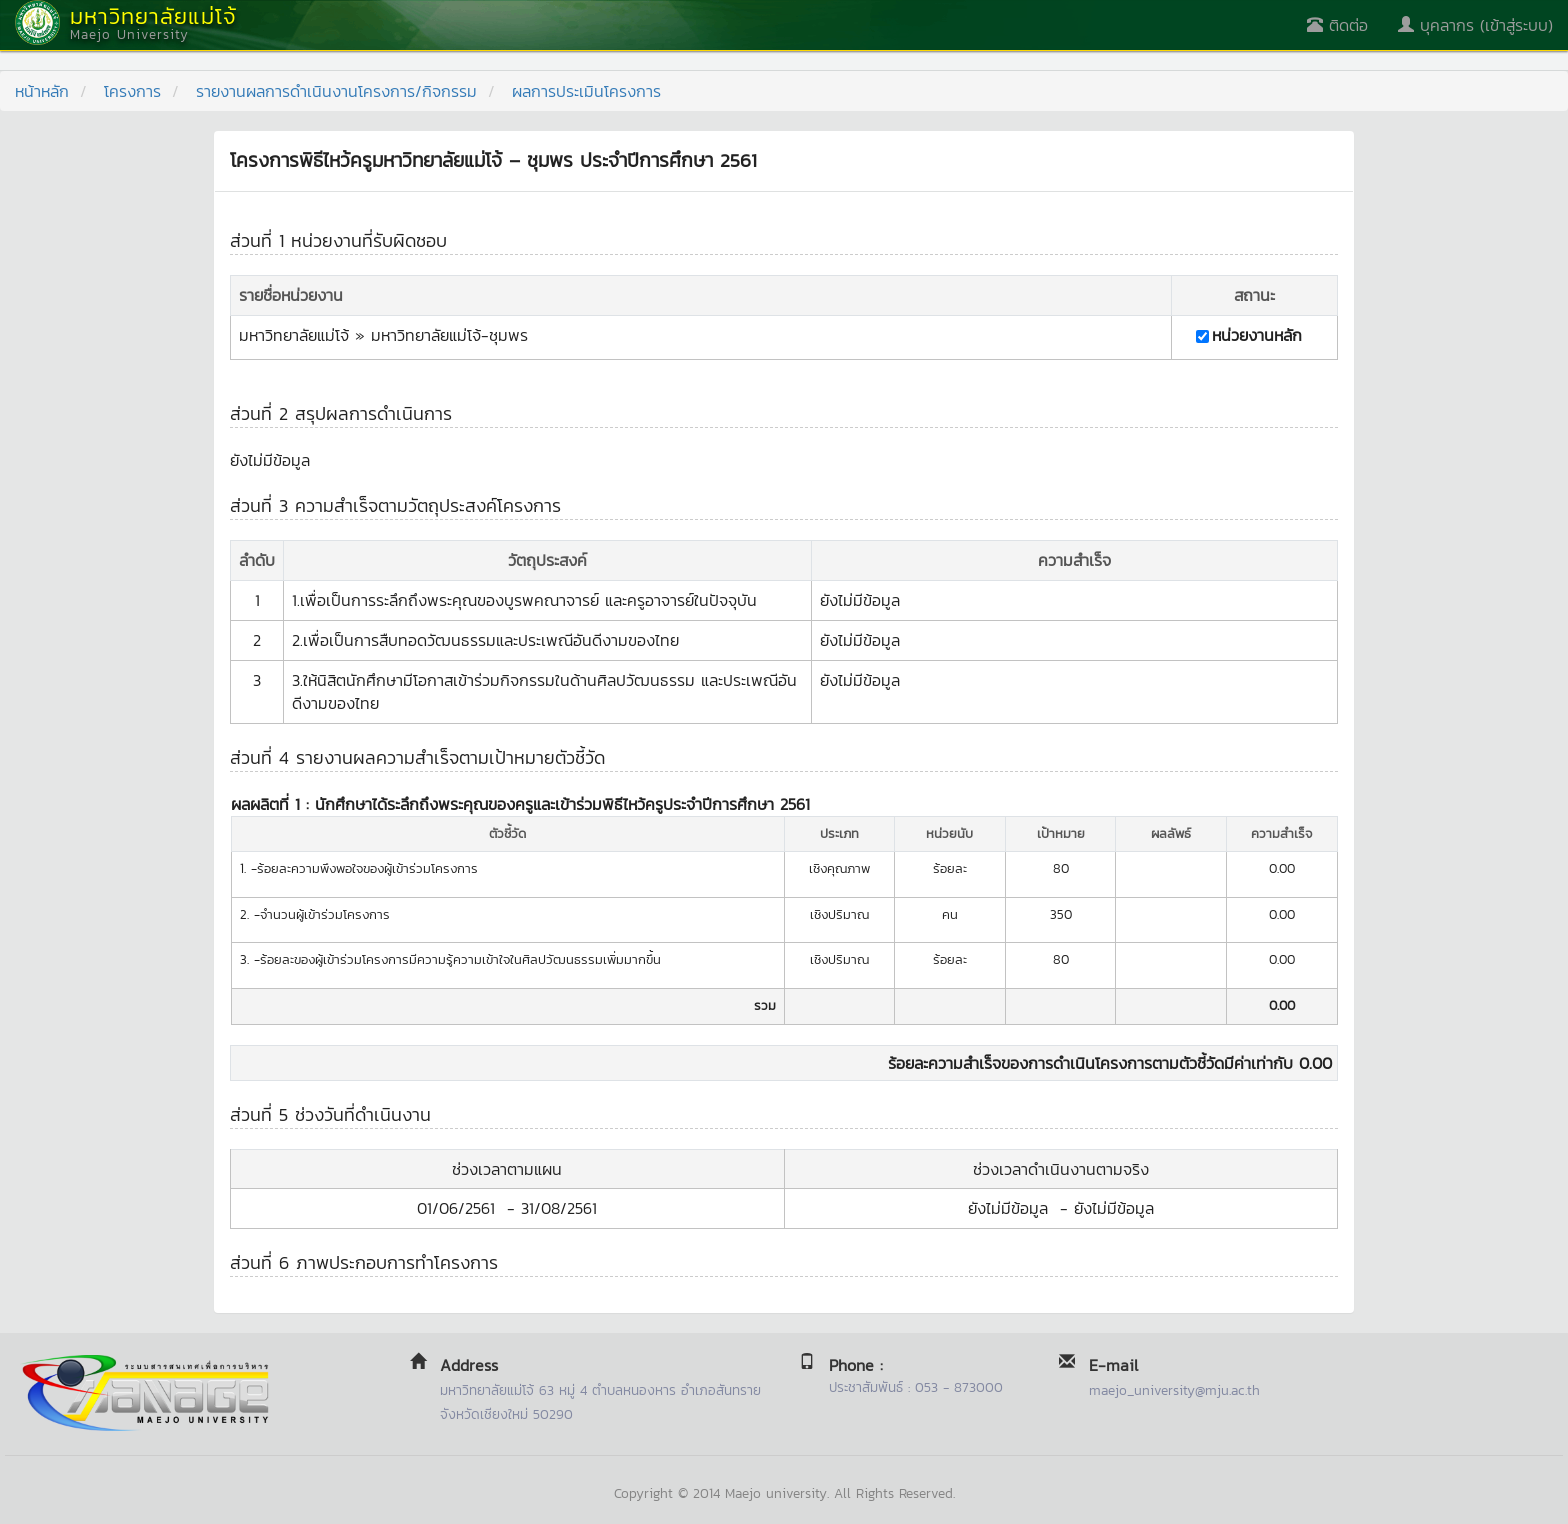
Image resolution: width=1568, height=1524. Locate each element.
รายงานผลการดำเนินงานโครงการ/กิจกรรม (336, 91)
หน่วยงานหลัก (1257, 335)
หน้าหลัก (42, 91)
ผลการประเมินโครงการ (586, 91)
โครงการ (132, 91)
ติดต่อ (1337, 25)
